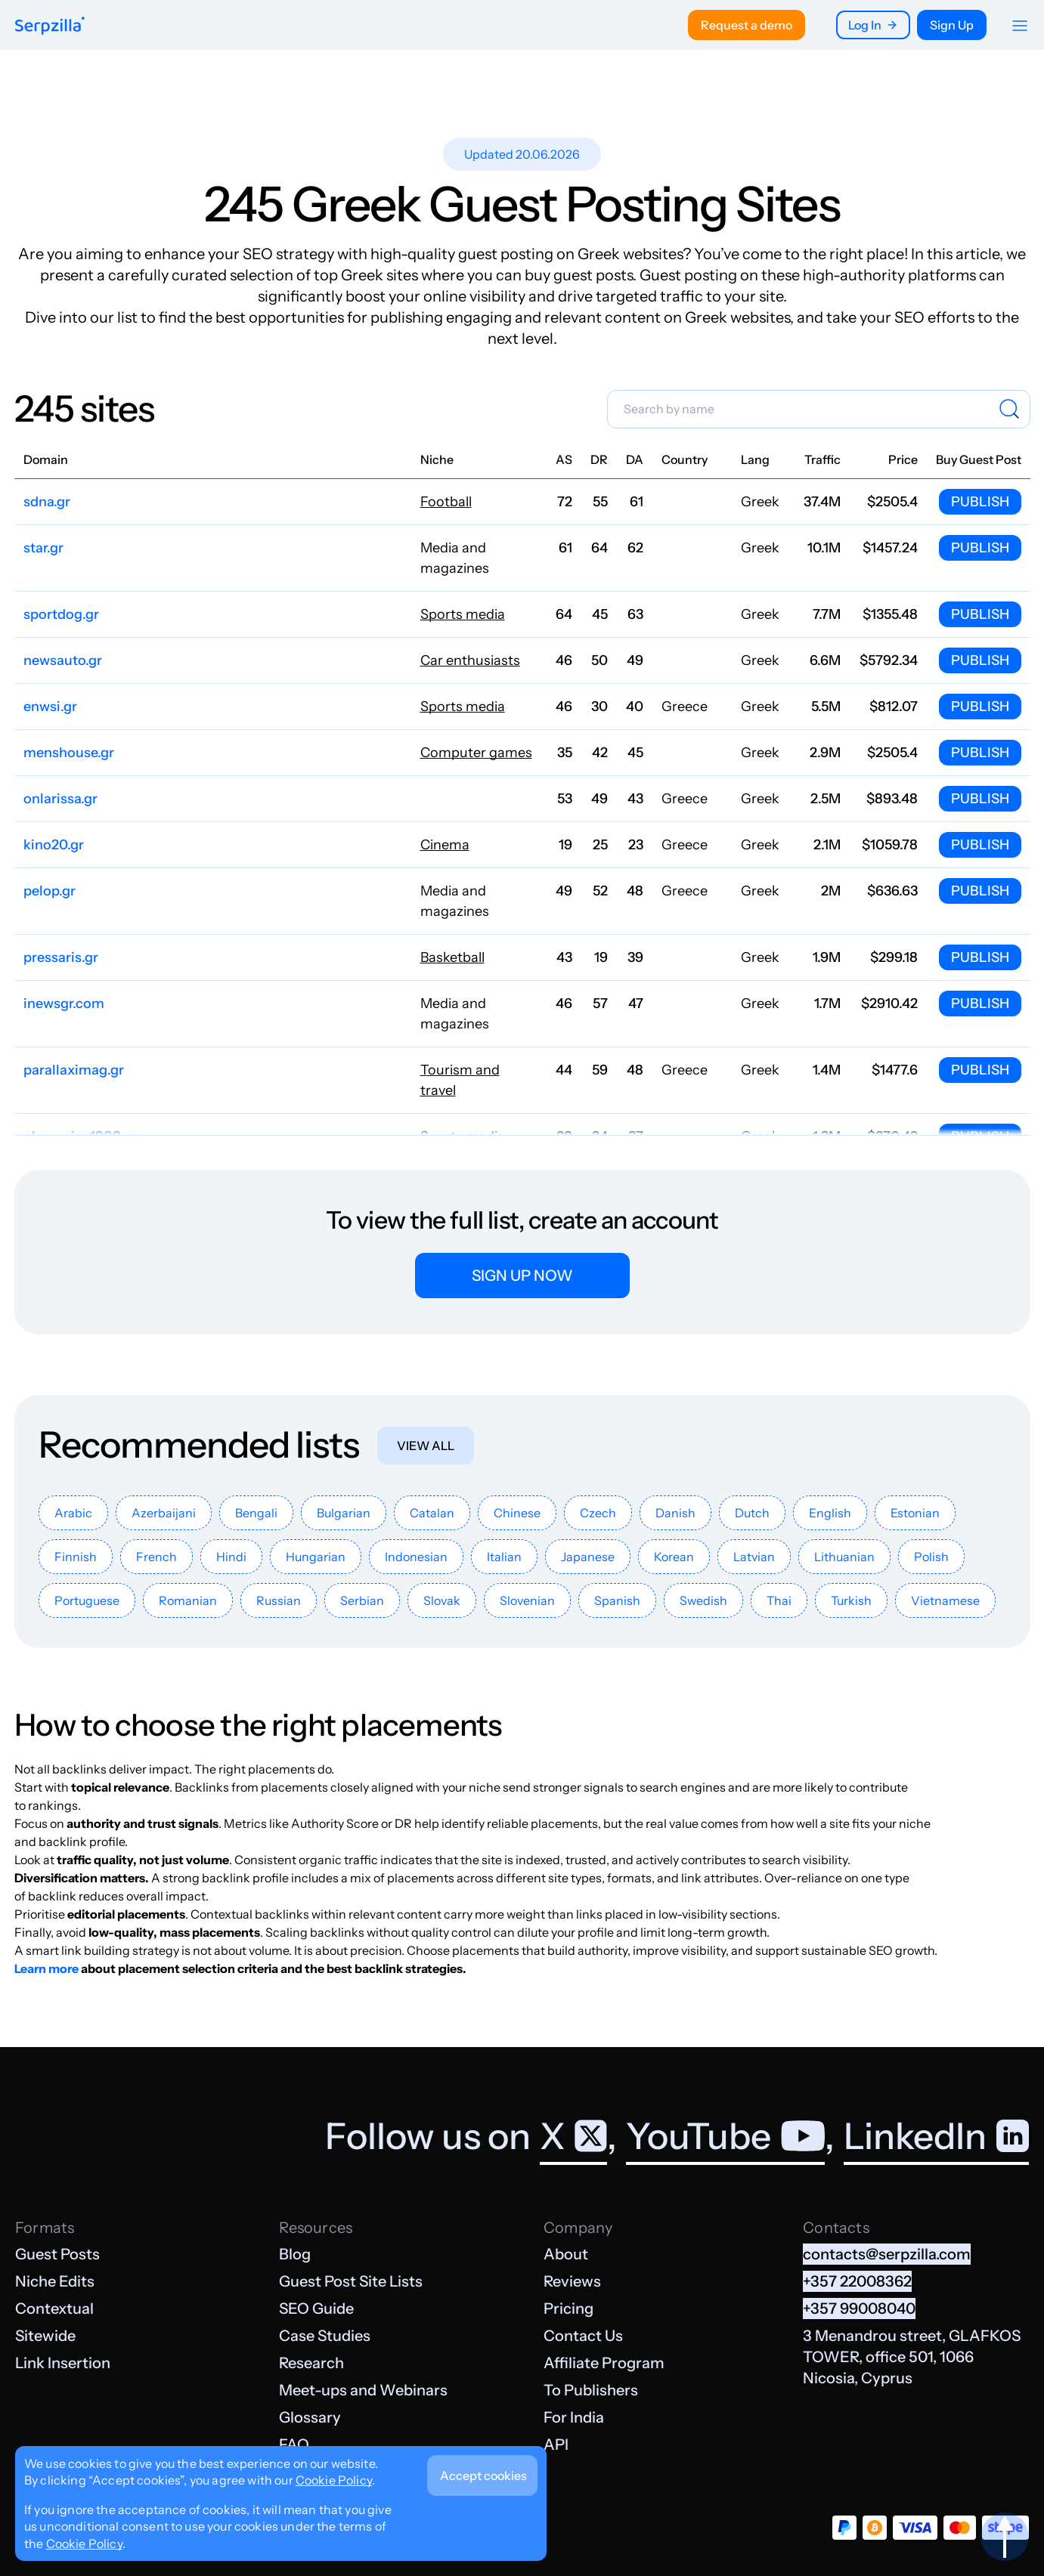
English (830, 1512)
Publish (980, 501)
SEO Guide (316, 2308)
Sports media (462, 614)
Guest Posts (57, 2254)
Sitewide (45, 2336)
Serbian (362, 1600)
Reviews (572, 2281)
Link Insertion (62, 2363)
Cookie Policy (334, 2480)
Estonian (915, 1512)
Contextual (54, 2308)
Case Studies (324, 2336)
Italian (504, 1556)
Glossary (310, 2417)
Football (446, 501)
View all (425, 1445)
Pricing (568, 2308)
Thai (779, 1600)
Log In (873, 24)
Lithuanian (844, 1556)
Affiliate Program (604, 2363)
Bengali (256, 1512)
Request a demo (746, 24)
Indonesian (416, 1556)
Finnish (75, 1556)
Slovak (441, 1600)
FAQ (294, 2444)
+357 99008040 (859, 2308)
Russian (278, 1600)
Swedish (703, 1600)
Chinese (517, 1512)
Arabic (73, 1512)
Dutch (752, 1512)
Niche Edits (54, 2281)
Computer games (476, 752)
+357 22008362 (857, 2281)
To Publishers (591, 2390)
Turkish (851, 1600)
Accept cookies (483, 2475)
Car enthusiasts (470, 660)
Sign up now (522, 1275)
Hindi (231, 1556)
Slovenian (527, 1600)
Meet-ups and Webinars (363, 2390)
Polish (931, 1556)
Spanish (617, 1600)
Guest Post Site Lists (351, 2281)
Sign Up (952, 24)
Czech (598, 1512)
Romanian (188, 1600)
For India (574, 2417)
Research (311, 2363)
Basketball (452, 957)
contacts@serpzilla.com (887, 2254)
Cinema (444, 845)
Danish (675, 1512)
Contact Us (583, 2336)
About (566, 2254)
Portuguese (86, 1600)
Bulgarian (343, 1512)
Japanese (588, 1556)
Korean (674, 1556)
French (156, 1556)
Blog (295, 2254)
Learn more (46, 1968)
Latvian (754, 1556)
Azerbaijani (164, 1512)
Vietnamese (945, 1600)
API (556, 2444)
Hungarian (315, 1556)
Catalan (432, 1512)
